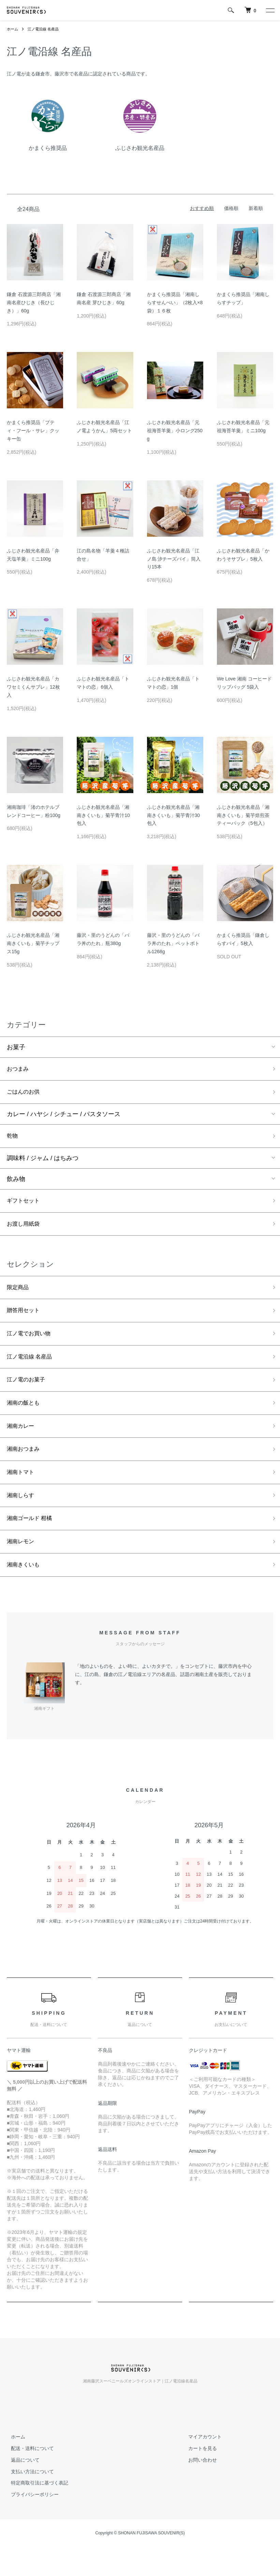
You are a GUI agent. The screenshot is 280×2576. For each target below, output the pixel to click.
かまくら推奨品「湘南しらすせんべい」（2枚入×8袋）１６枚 (175, 302)
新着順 (256, 208)
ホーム (13, 29)
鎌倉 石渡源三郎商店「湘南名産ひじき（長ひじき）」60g (34, 302)
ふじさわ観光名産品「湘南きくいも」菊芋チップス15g (33, 943)
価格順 (231, 208)
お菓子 (16, 1047)
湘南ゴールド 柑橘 (32, 1539)
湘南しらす (22, 1514)
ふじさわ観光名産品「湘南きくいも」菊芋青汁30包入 (173, 815)
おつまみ (19, 1069)
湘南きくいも (25, 1588)
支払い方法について (28, 2495)
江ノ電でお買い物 (31, 1343)
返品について (21, 2484)
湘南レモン (22, 1563)
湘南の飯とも (25, 1416)
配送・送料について (28, 2472)
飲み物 (16, 1183)
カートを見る (199, 2472)
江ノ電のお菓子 (28, 1392)
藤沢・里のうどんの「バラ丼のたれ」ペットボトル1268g (173, 943)
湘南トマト (22, 1490)
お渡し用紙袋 (25, 1229)
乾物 (13, 1139)
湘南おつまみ (25, 1465)
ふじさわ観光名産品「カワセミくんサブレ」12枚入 (33, 687)
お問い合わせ (199, 2484)
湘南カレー (22, 1441)
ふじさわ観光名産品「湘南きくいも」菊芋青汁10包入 (103, 815)
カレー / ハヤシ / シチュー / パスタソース (63, 1116)
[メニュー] (270, 10)
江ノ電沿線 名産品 (45, 29)
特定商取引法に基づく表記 (35, 2507)
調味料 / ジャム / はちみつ (42, 1162)
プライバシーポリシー (31, 2518)
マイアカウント (201, 2461)
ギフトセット (25, 1205)
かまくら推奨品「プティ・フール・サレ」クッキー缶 (33, 430)
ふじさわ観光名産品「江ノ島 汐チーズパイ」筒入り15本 (174, 559)
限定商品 (19, 1294)
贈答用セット (25, 1319)
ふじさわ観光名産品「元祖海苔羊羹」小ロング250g (175, 430)
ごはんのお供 (25, 1093)
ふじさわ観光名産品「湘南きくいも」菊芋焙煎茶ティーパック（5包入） (243, 815)
